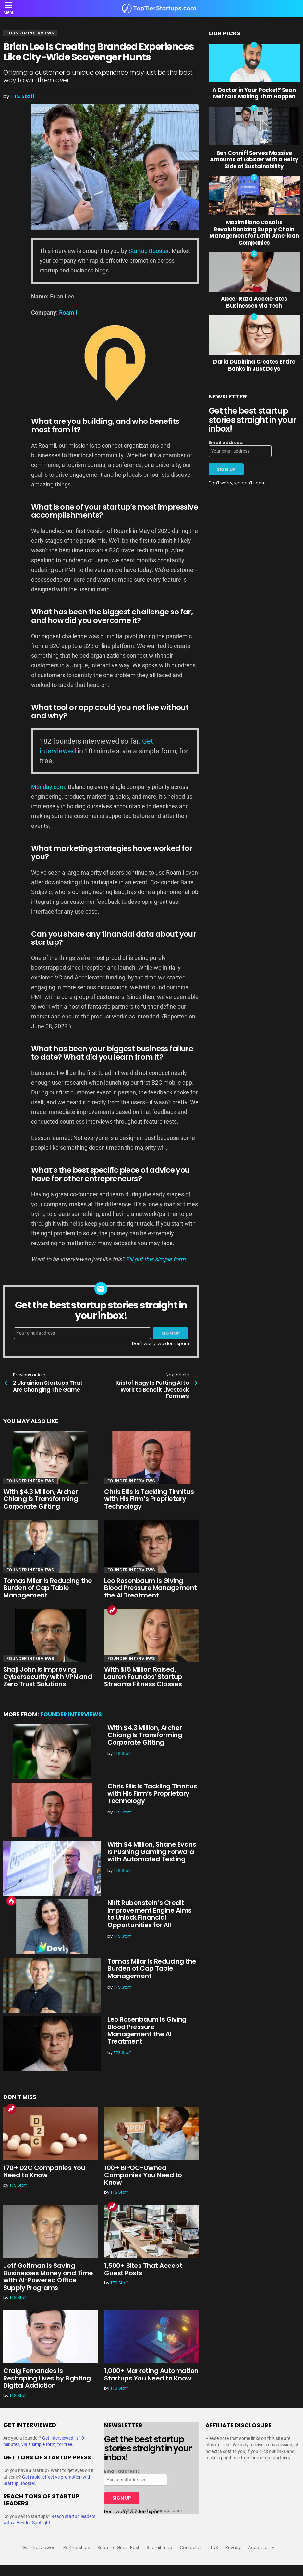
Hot (11, 1901)
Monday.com (48, 786)
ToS (214, 2547)
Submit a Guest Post (118, 2547)
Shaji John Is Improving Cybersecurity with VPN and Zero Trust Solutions (47, 1676)
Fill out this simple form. (156, 1259)
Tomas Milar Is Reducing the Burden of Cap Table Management (47, 1588)
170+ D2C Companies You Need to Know (44, 2171)
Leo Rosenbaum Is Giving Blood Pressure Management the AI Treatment (150, 1588)
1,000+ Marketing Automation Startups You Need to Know (151, 2374)
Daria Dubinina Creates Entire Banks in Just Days (254, 365)
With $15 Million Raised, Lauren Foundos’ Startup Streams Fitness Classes (143, 1676)
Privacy (233, 2547)
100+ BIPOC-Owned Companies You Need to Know (143, 2175)
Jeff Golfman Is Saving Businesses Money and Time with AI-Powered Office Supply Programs (48, 2276)
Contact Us (191, 2547)
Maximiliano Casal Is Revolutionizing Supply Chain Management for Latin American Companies (254, 232)
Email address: (226, 442)
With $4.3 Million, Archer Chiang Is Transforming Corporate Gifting (40, 1499)
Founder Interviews (30, 1481)
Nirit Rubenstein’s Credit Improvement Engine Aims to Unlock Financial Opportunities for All (149, 1913)
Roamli (68, 312)
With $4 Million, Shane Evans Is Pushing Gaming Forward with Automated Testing (151, 1851)
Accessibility (261, 2547)
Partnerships (76, 2547)
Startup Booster (148, 250)
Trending (112, 1610)
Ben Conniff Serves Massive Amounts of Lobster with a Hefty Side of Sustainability (254, 159)
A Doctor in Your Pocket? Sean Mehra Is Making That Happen (254, 93)
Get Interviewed (39, 2547)
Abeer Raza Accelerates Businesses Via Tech (254, 302)
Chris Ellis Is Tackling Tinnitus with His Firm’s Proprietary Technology (149, 1499)
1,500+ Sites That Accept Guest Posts (143, 2269)
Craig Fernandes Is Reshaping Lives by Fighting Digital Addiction (47, 2378)
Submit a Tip (159, 2547)
